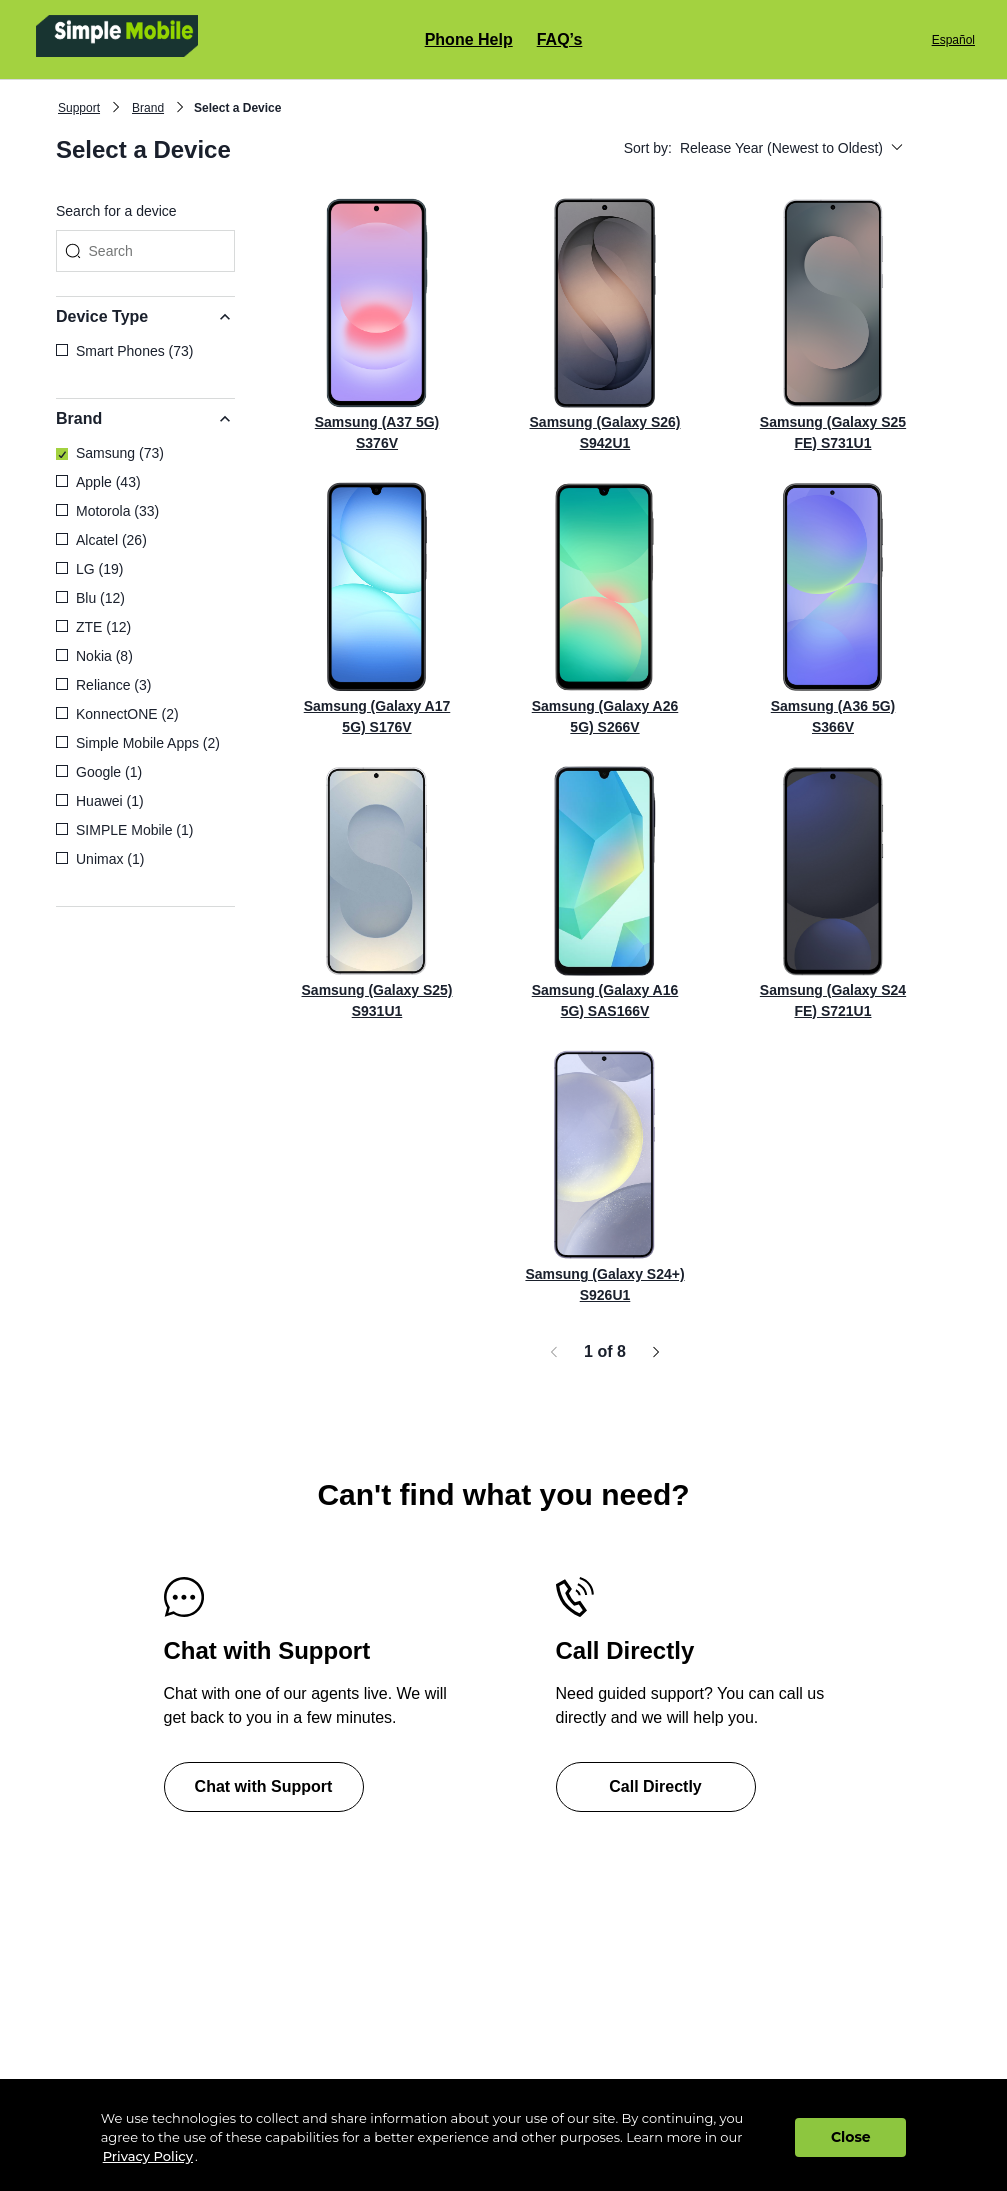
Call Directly (655, 1786)
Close (851, 2137)
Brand (148, 108)
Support (79, 108)
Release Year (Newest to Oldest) (791, 148)
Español (953, 40)
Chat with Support (264, 1786)
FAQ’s (560, 39)
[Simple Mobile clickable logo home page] (184, 39)
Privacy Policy (148, 2156)
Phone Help (469, 39)
